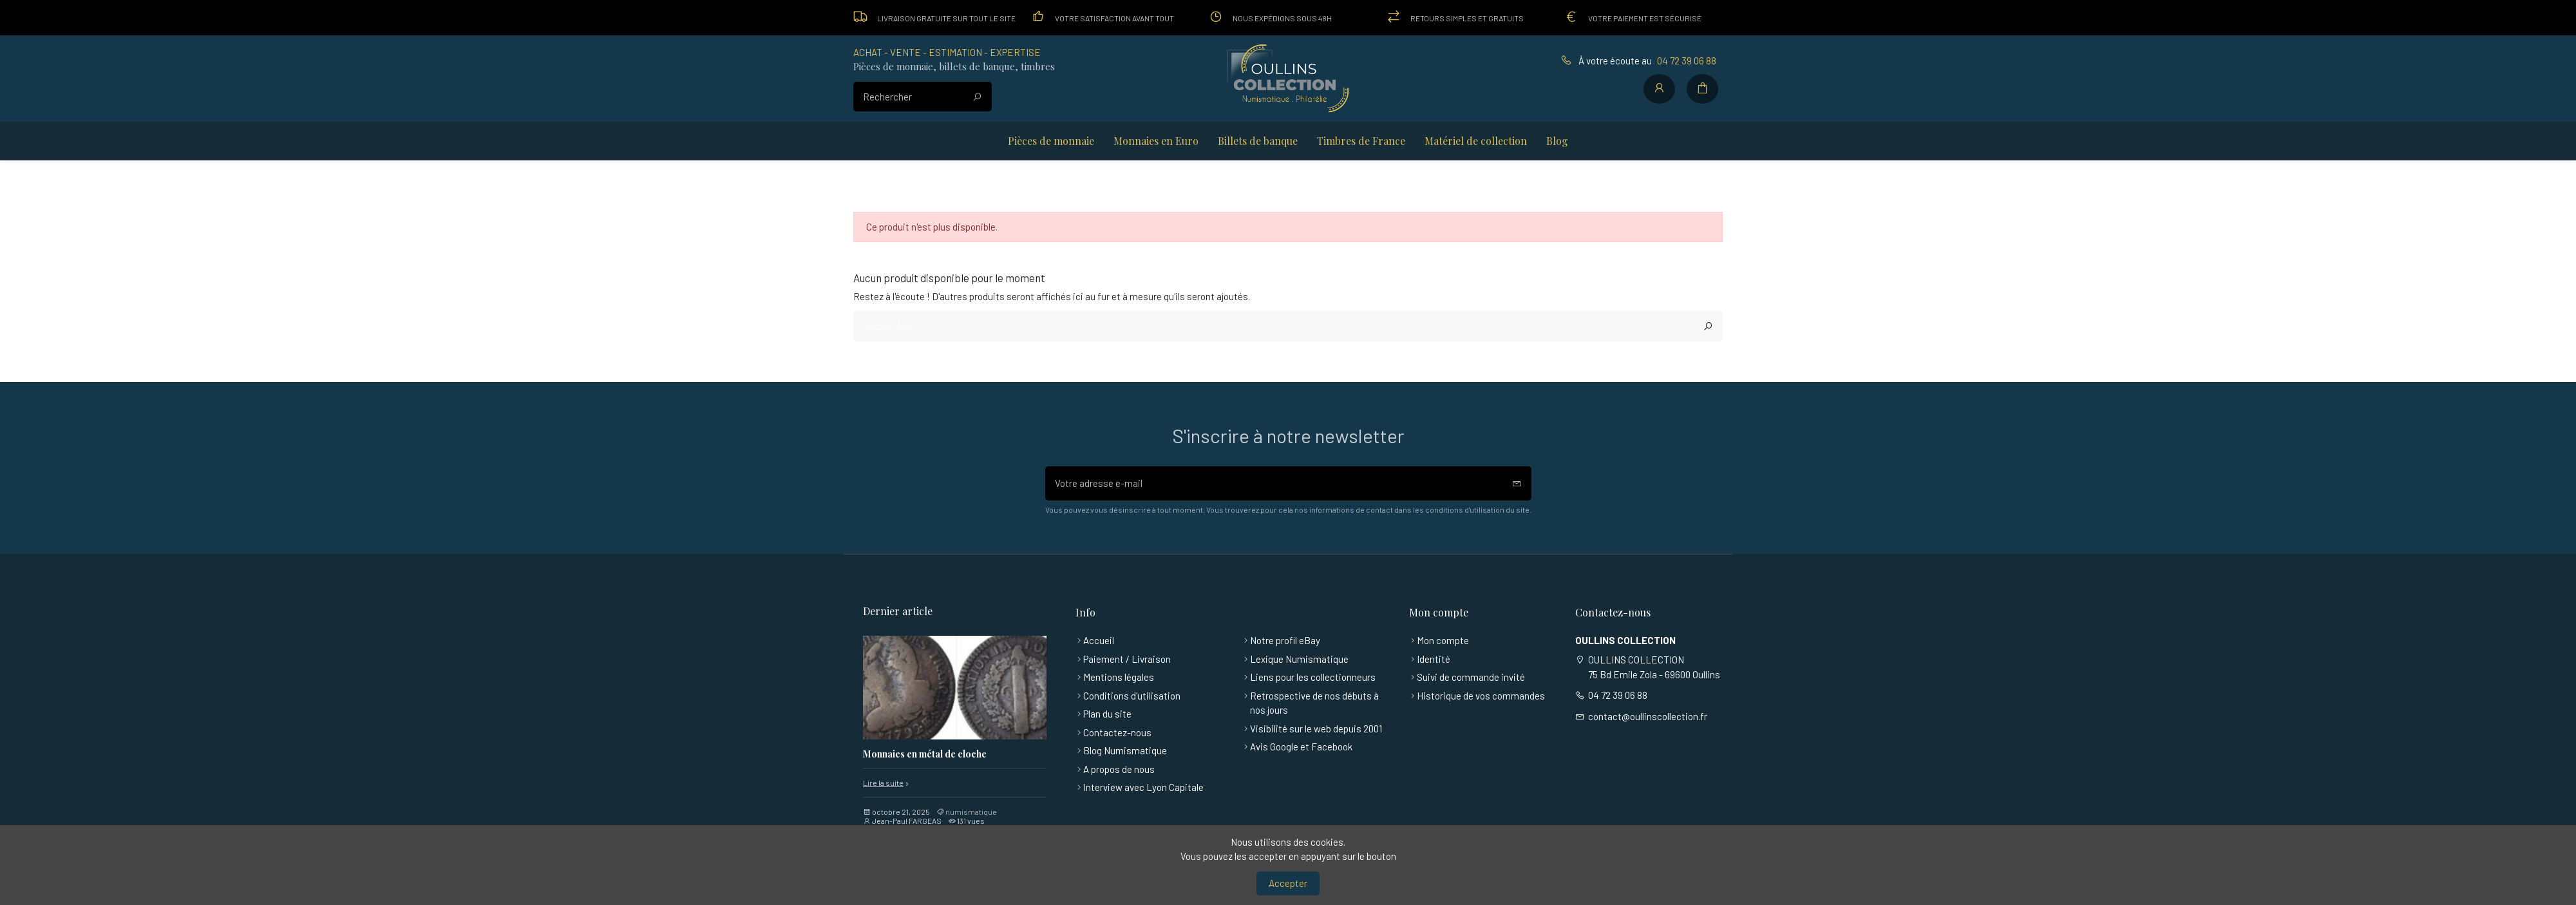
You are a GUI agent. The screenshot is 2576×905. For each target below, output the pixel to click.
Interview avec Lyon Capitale (1143, 787)
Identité (1433, 659)
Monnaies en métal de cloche (925, 754)
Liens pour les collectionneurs (1313, 677)
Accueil (1098, 640)
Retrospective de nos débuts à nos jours (1314, 703)
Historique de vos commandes (1481, 695)
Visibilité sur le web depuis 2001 (1316, 728)
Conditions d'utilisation (1131, 695)
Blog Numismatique (1125, 750)
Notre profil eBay (1285, 640)
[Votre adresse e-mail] (1273, 483)
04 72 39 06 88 (1686, 60)
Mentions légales (1118, 677)
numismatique (971, 811)
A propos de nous (1119, 769)
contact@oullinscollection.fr (1647, 716)
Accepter (1288, 883)
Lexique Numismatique (1299, 659)
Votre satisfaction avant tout (1114, 18)
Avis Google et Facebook (1301, 746)
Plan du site (1107, 713)
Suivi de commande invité (1471, 677)
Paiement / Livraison (1127, 659)
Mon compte (1443, 640)
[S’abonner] (1516, 483)
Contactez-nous (1117, 732)
